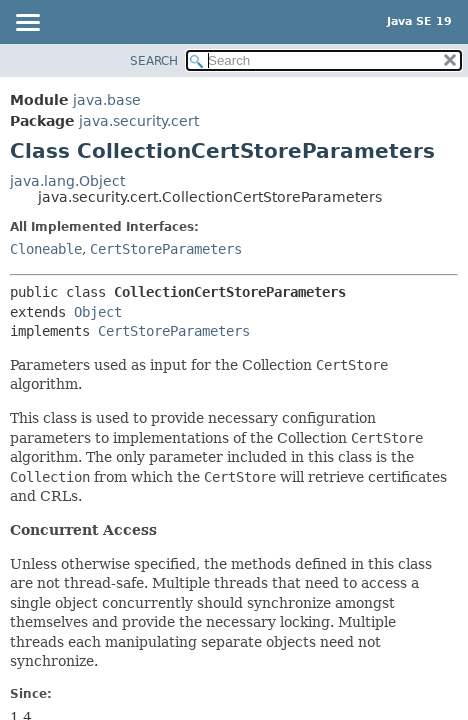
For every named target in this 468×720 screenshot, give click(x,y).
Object (98, 312)
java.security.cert (139, 121)
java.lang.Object (67, 181)
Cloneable (46, 249)
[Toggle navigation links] (27, 24)
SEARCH (154, 61)
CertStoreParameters (166, 249)
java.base (107, 100)
